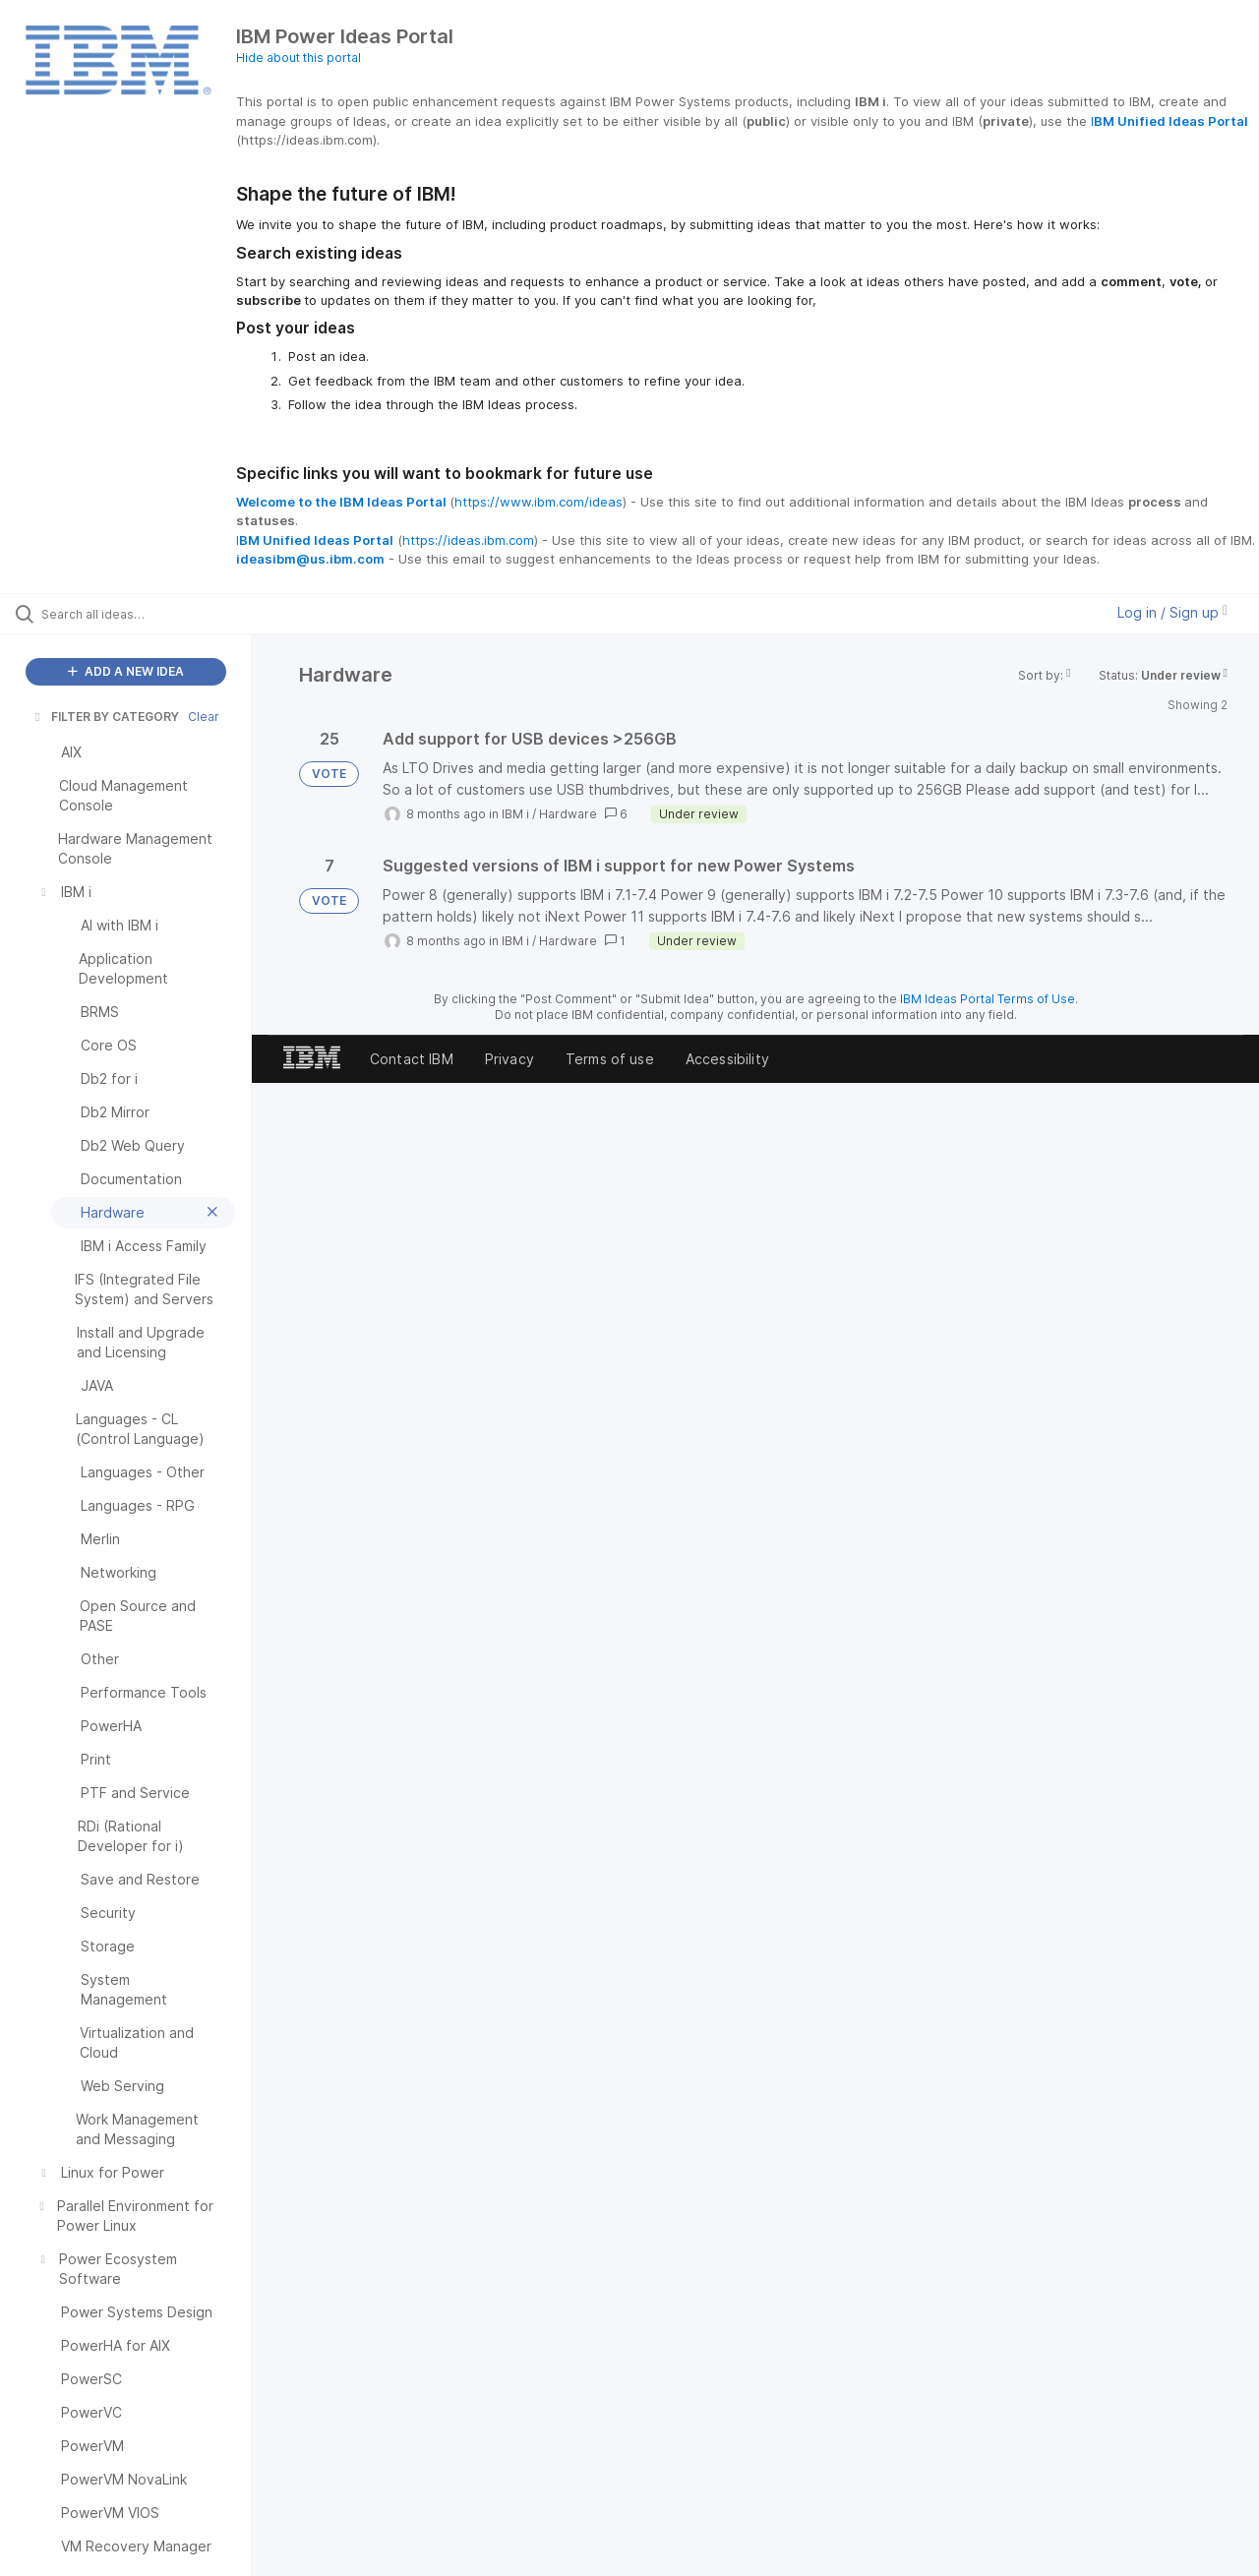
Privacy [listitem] (509, 1058)
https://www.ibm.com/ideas (538, 501)
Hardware (568, 814)
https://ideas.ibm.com (468, 540)
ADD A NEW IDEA (126, 671)
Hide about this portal (298, 57)
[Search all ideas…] (150, 614)
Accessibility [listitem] (727, 1058)
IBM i (515, 814)
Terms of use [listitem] (610, 1058)
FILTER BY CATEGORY (105, 716)
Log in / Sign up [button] (1172, 612)
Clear (203, 716)
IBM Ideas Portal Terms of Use (987, 998)
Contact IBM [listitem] (411, 1058)
